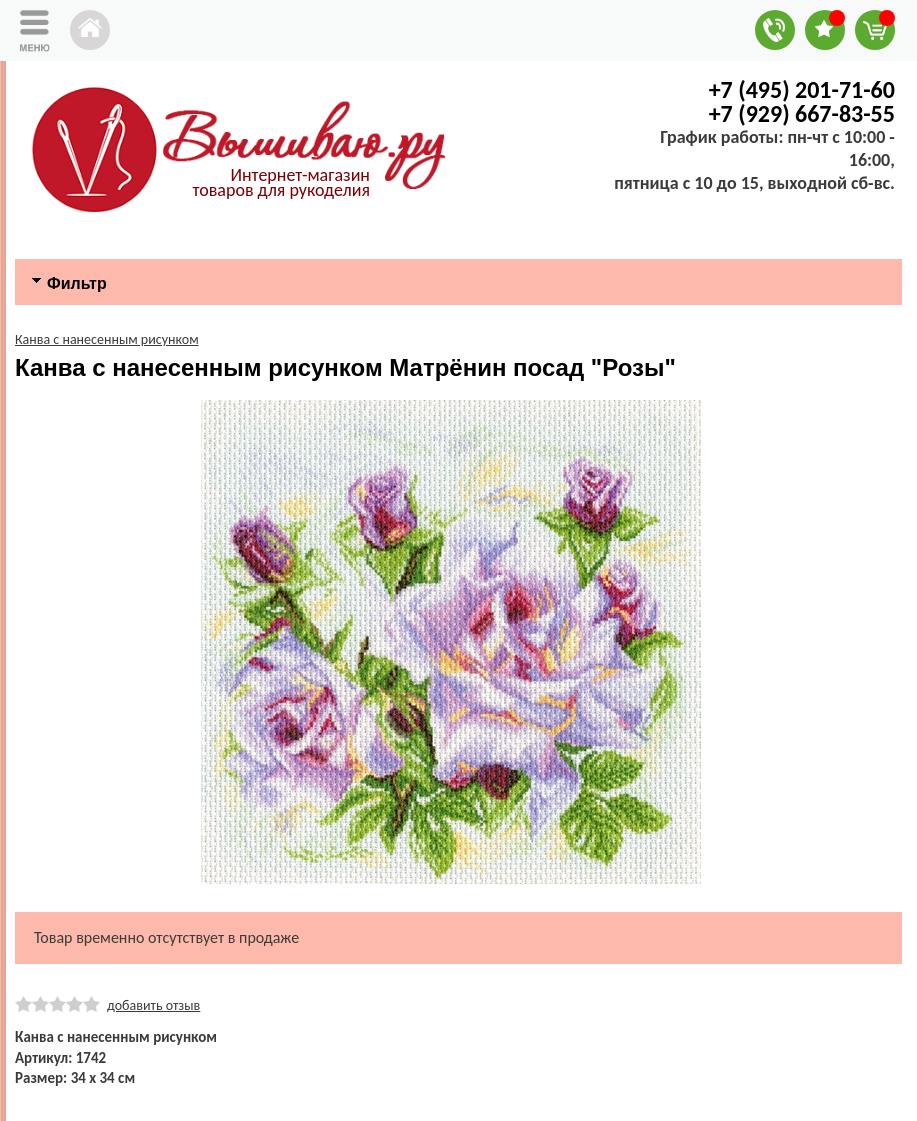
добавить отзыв (153, 1005)
